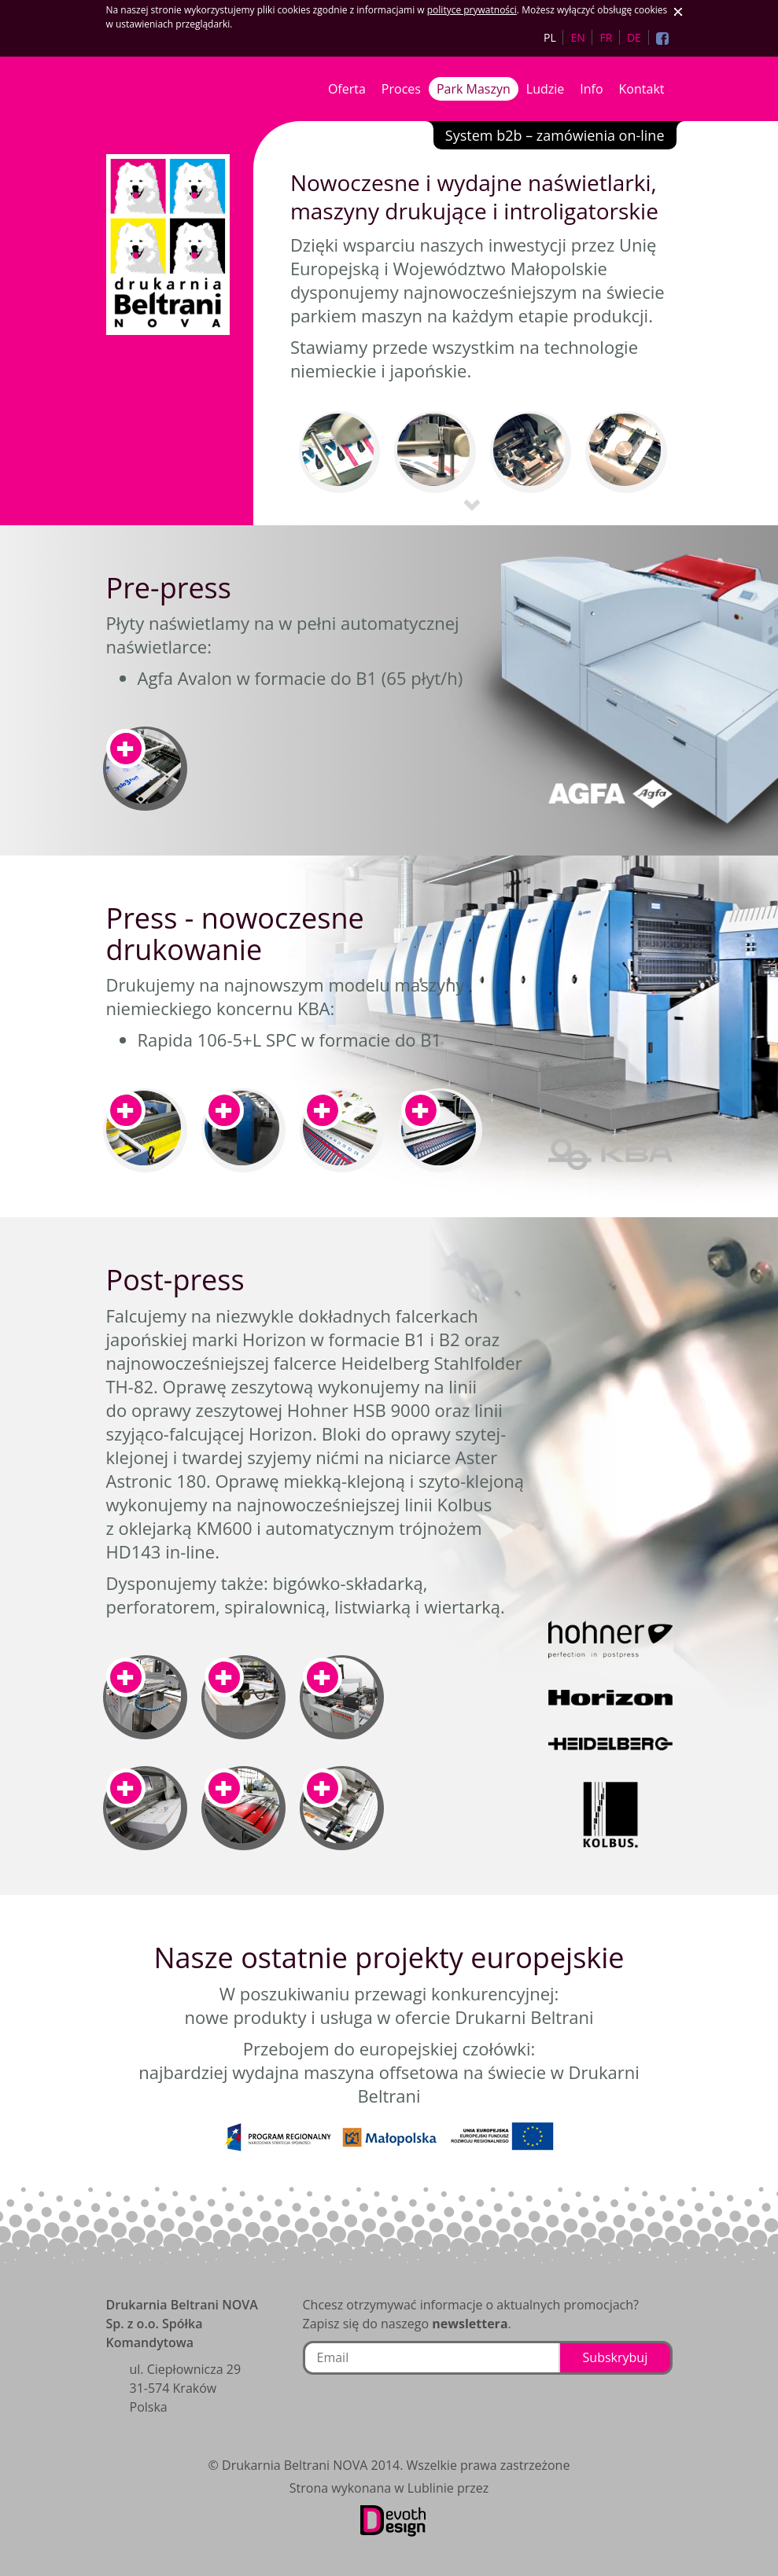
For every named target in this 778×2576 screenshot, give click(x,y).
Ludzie (545, 89)
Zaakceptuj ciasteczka (678, 12)
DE (634, 37)
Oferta (347, 89)
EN (577, 37)
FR (605, 37)
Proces (401, 89)
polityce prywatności (472, 10)
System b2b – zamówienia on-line (555, 135)
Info (591, 89)
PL (550, 37)
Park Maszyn (474, 89)
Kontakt (642, 89)
